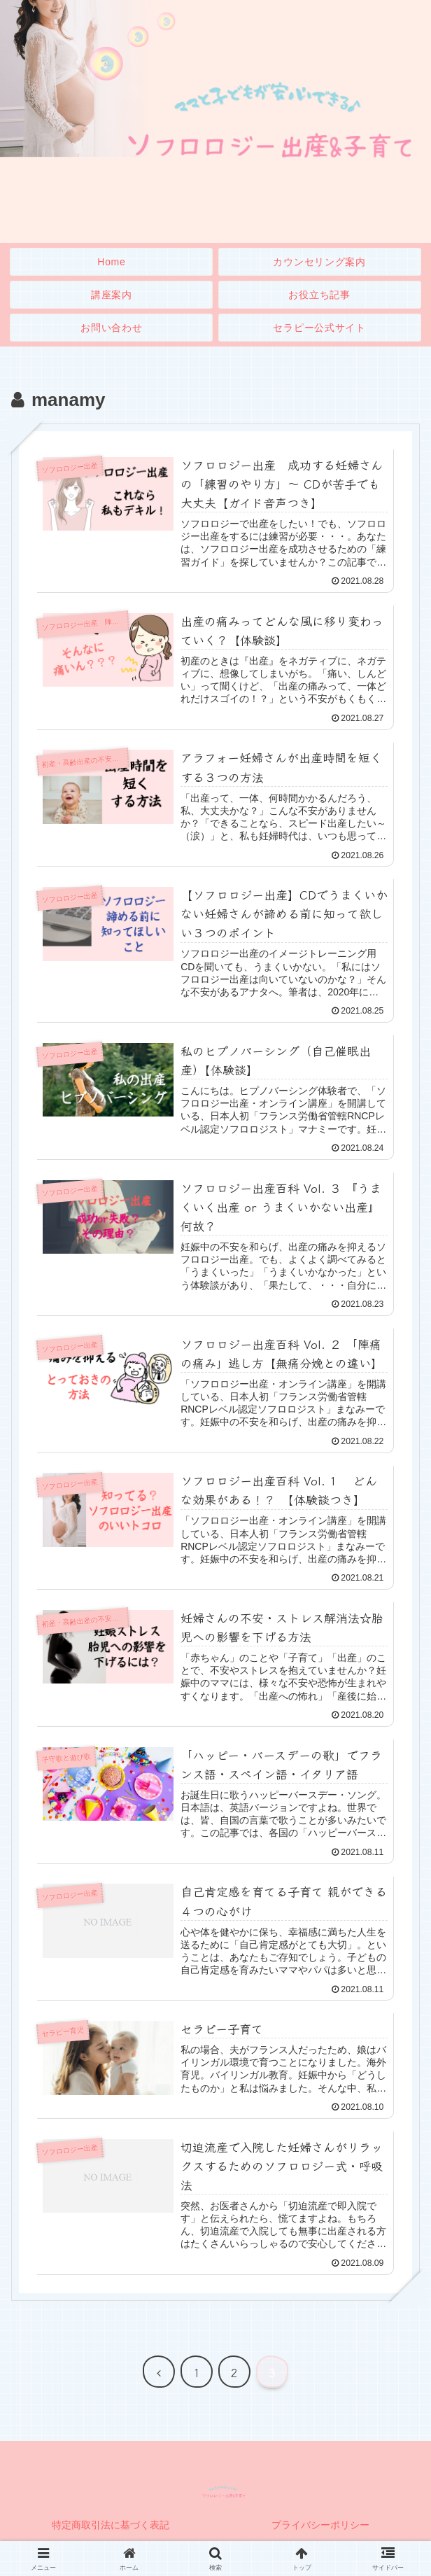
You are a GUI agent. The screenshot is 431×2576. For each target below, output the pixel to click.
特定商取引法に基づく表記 (110, 2531)
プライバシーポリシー (320, 2531)
